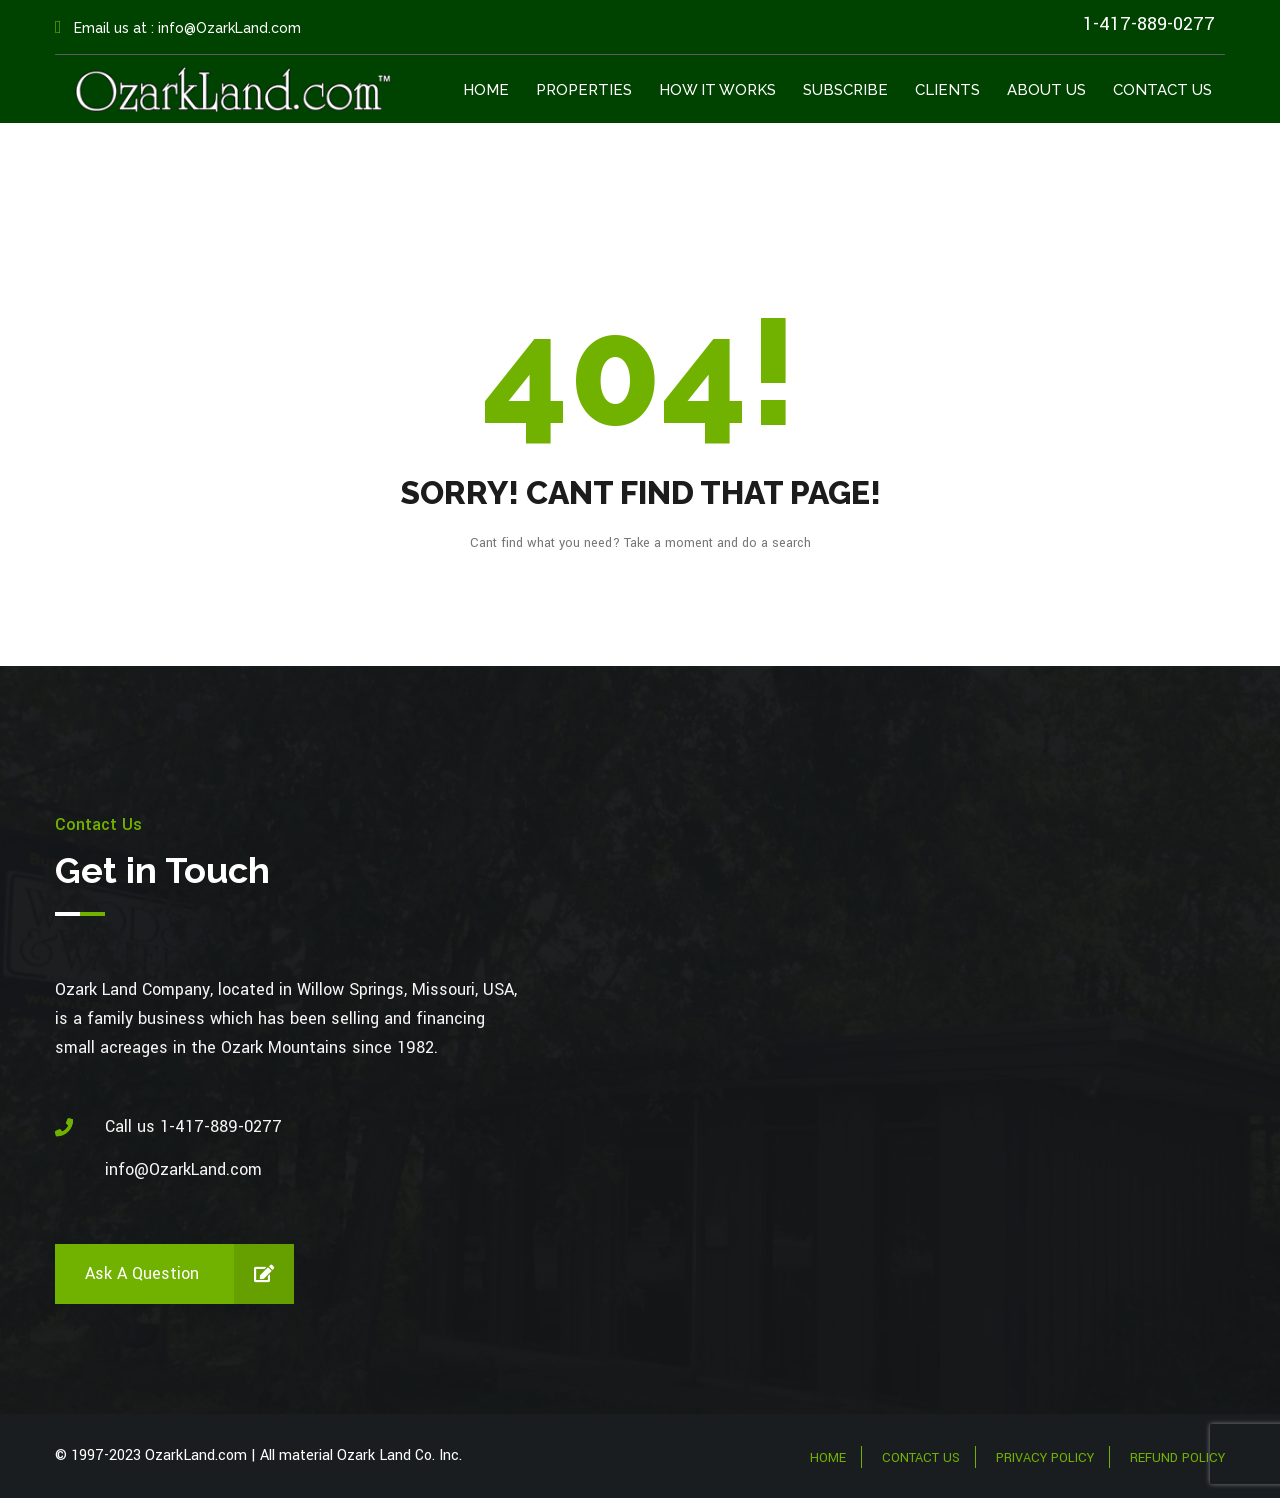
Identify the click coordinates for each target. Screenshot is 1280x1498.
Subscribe (845, 90)
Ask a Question (189, 1274)
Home (486, 90)
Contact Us (1162, 90)
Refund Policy (1177, 1458)
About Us (1046, 90)
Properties (584, 90)
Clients (947, 90)
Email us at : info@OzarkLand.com (178, 28)
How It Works (717, 90)
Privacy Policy (1045, 1458)
